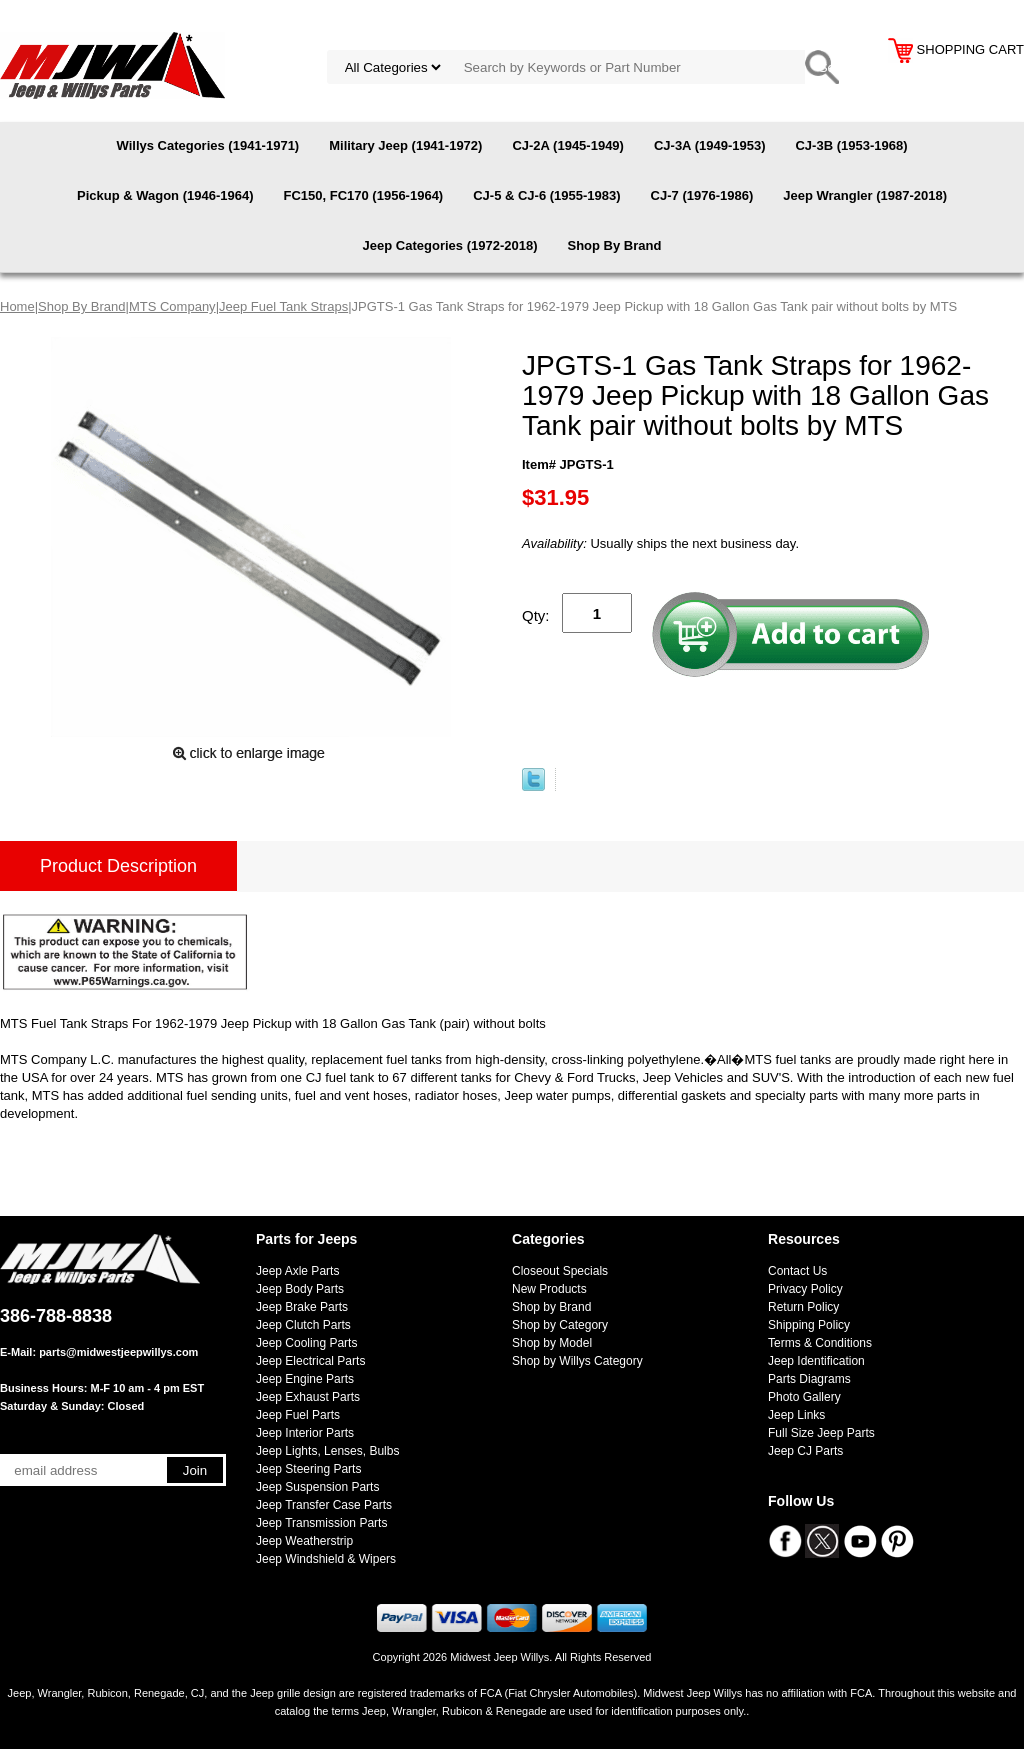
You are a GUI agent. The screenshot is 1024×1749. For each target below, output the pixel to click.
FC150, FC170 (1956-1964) (363, 195)
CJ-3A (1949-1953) (710, 145)
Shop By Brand (614, 245)
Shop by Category (560, 1325)
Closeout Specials (560, 1271)
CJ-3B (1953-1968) (851, 145)
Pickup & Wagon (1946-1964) (165, 195)
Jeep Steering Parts (308, 1469)
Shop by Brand (551, 1307)
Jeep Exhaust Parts (308, 1397)
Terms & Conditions (820, 1343)
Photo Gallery (804, 1397)
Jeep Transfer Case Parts (324, 1505)
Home (17, 306)
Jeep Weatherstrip (304, 1541)
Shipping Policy (809, 1325)
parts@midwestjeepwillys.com (118, 1352)
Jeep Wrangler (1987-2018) (865, 195)
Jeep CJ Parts (805, 1451)
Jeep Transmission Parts (321, 1523)
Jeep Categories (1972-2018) (450, 245)
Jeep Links (796, 1415)
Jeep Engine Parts (305, 1379)
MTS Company (172, 306)
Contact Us (797, 1271)
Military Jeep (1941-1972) (405, 145)
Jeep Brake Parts (302, 1307)
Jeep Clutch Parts (303, 1325)
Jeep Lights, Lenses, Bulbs (327, 1451)
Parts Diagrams (809, 1379)
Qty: (536, 615)
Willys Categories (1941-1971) (208, 145)
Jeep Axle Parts (297, 1271)
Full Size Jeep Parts (821, 1433)
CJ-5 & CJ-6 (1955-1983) (546, 195)
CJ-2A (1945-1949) (568, 145)
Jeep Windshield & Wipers (326, 1559)
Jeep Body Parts (300, 1289)
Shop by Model (552, 1343)
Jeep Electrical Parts (310, 1361)
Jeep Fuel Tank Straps (283, 306)
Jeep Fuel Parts (298, 1415)
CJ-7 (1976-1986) (702, 195)
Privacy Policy (805, 1289)
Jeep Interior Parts (305, 1433)
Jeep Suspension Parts (317, 1487)
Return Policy (803, 1307)
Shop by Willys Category (577, 1361)
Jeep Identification (816, 1361)
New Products (549, 1289)
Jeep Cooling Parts (306, 1343)
